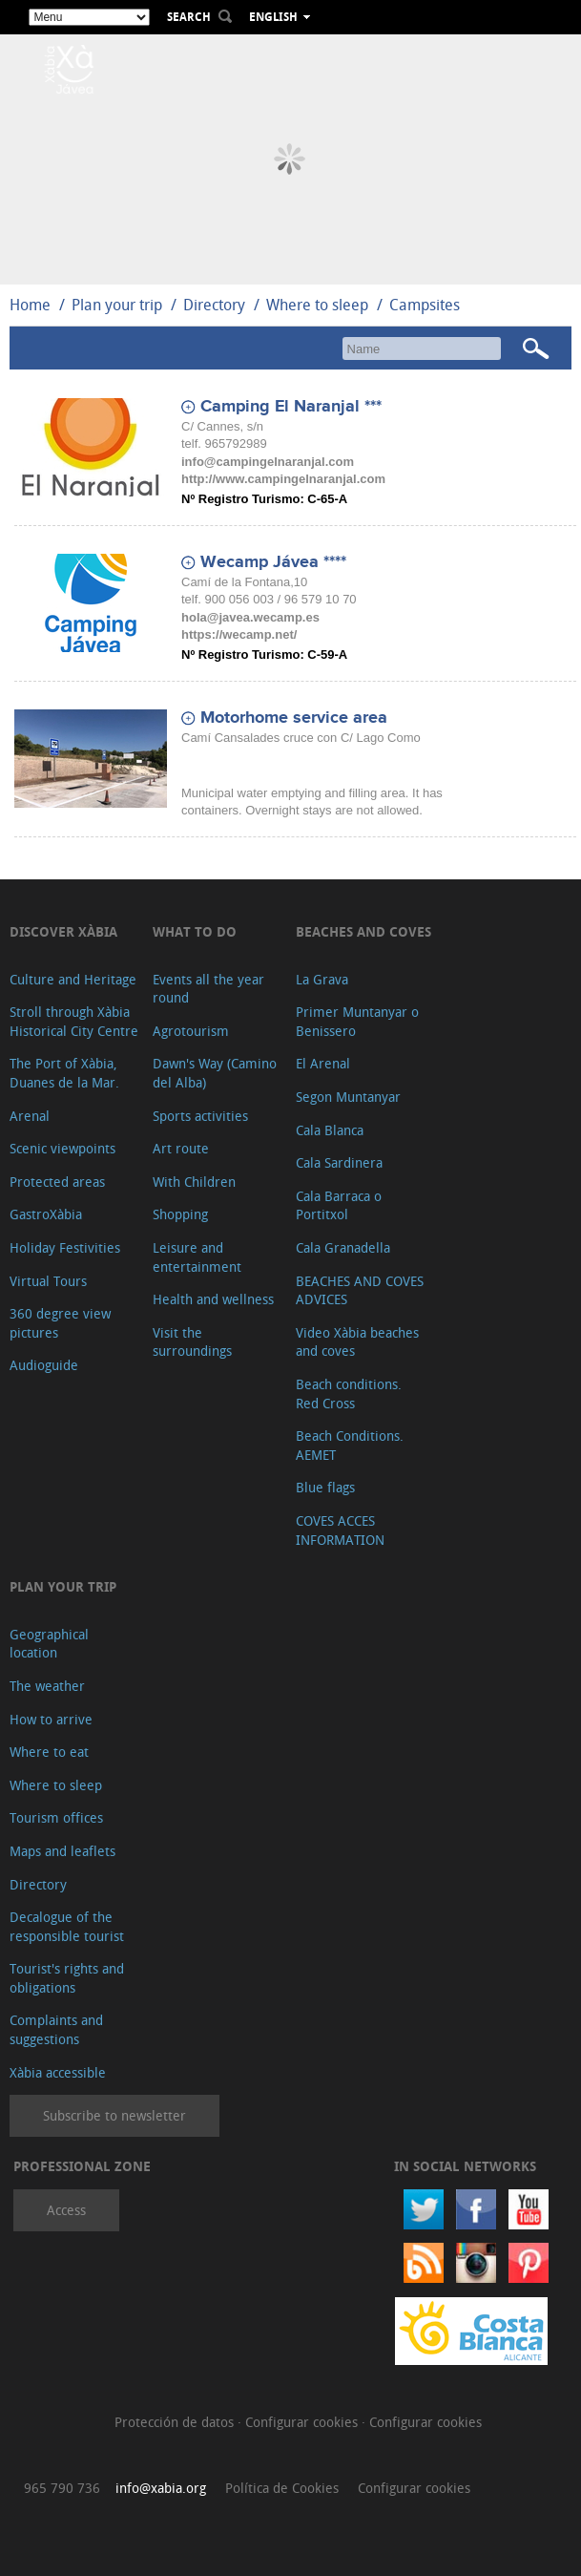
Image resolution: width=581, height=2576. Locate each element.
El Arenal (323, 1063)
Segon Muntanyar (348, 1096)
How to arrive (51, 1719)
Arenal (30, 1116)
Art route (181, 1148)
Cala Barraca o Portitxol (339, 1205)
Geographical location (49, 1643)
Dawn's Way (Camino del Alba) (215, 1072)
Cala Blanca (329, 1130)
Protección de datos (176, 2422)
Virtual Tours (48, 1281)
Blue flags (325, 1487)
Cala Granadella (343, 1247)
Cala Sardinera (339, 1162)
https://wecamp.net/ (239, 634)
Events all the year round (208, 988)
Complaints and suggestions (56, 2029)
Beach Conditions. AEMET (350, 1445)
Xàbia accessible (58, 2072)
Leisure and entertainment (197, 1257)
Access (66, 2210)
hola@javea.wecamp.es (250, 617)
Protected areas (57, 1181)
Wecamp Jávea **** (273, 562)
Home (30, 304)
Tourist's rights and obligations (67, 1977)
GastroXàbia (46, 1214)
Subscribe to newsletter (114, 2115)
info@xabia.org (160, 2488)
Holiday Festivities (65, 1247)
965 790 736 (62, 2488)
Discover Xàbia (63, 931)
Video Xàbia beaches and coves (357, 1342)
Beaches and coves (363, 931)
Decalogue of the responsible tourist (67, 1926)
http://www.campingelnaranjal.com (283, 479)
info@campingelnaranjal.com (267, 461)
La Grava (322, 979)
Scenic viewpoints (62, 1148)
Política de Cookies (282, 2488)
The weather (47, 1686)
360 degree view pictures (60, 1322)
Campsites (424, 304)
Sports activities (200, 1116)
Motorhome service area (293, 718)
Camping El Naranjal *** (291, 406)
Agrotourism (191, 1031)
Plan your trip (117, 304)
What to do (195, 931)
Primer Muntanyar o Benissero (357, 1021)
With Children (194, 1181)
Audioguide (44, 1365)
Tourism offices (56, 1817)
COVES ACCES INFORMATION (340, 1530)
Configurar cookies (303, 2422)
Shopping (180, 1214)
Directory (214, 304)
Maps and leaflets (62, 1851)
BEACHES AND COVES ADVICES (360, 1290)
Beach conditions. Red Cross (349, 1393)
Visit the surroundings (192, 1342)
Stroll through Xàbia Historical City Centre (74, 1021)
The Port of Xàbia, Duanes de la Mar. (64, 1072)
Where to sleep (317, 304)
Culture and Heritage (73, 979)
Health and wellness (213, 1299)
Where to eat (49, 1751)
